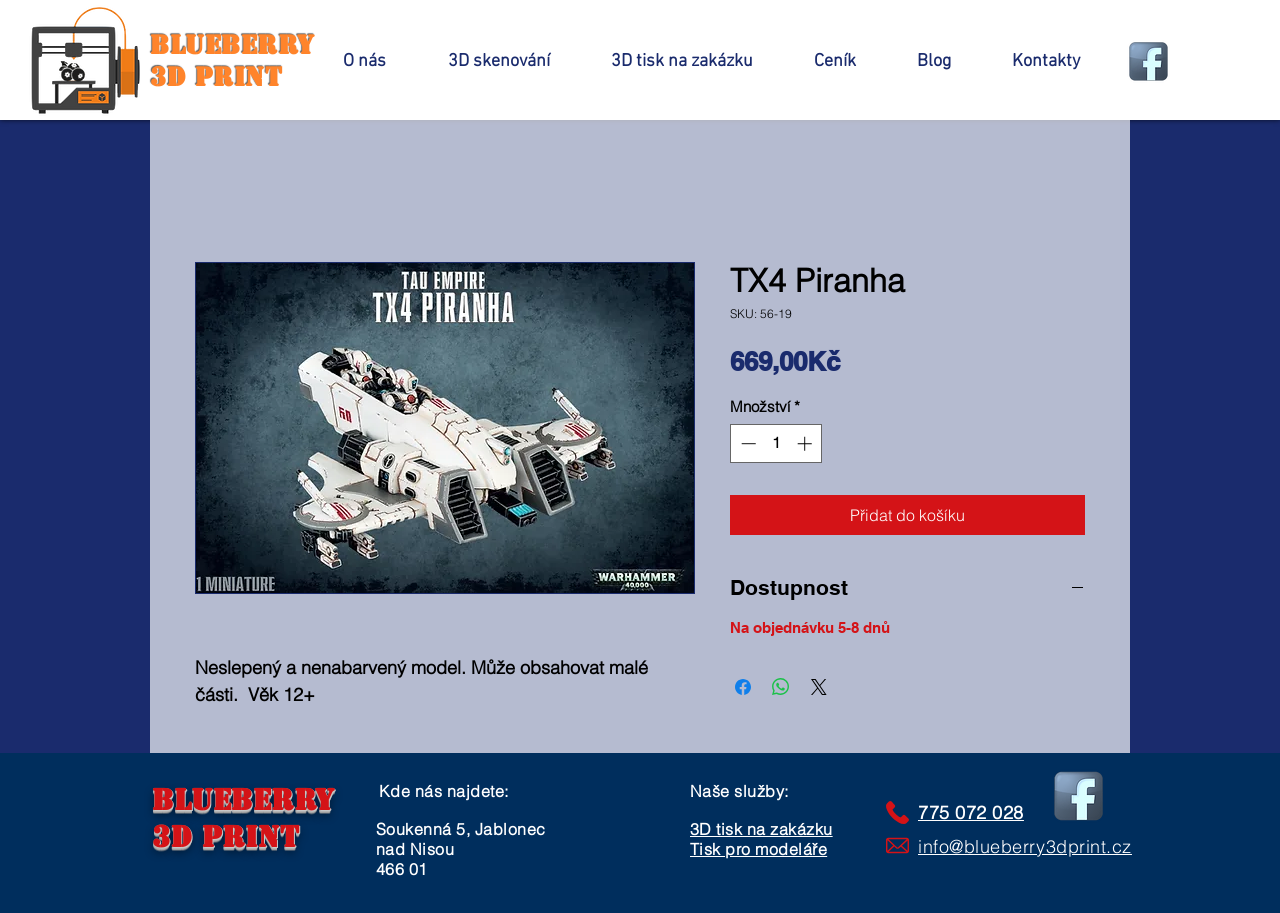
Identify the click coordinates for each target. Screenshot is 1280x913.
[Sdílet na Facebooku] (743, 687)
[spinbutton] (776, 443)
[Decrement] (746, 443)
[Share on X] (819, 687)
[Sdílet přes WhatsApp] (781, 687)
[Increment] (806, 443)
